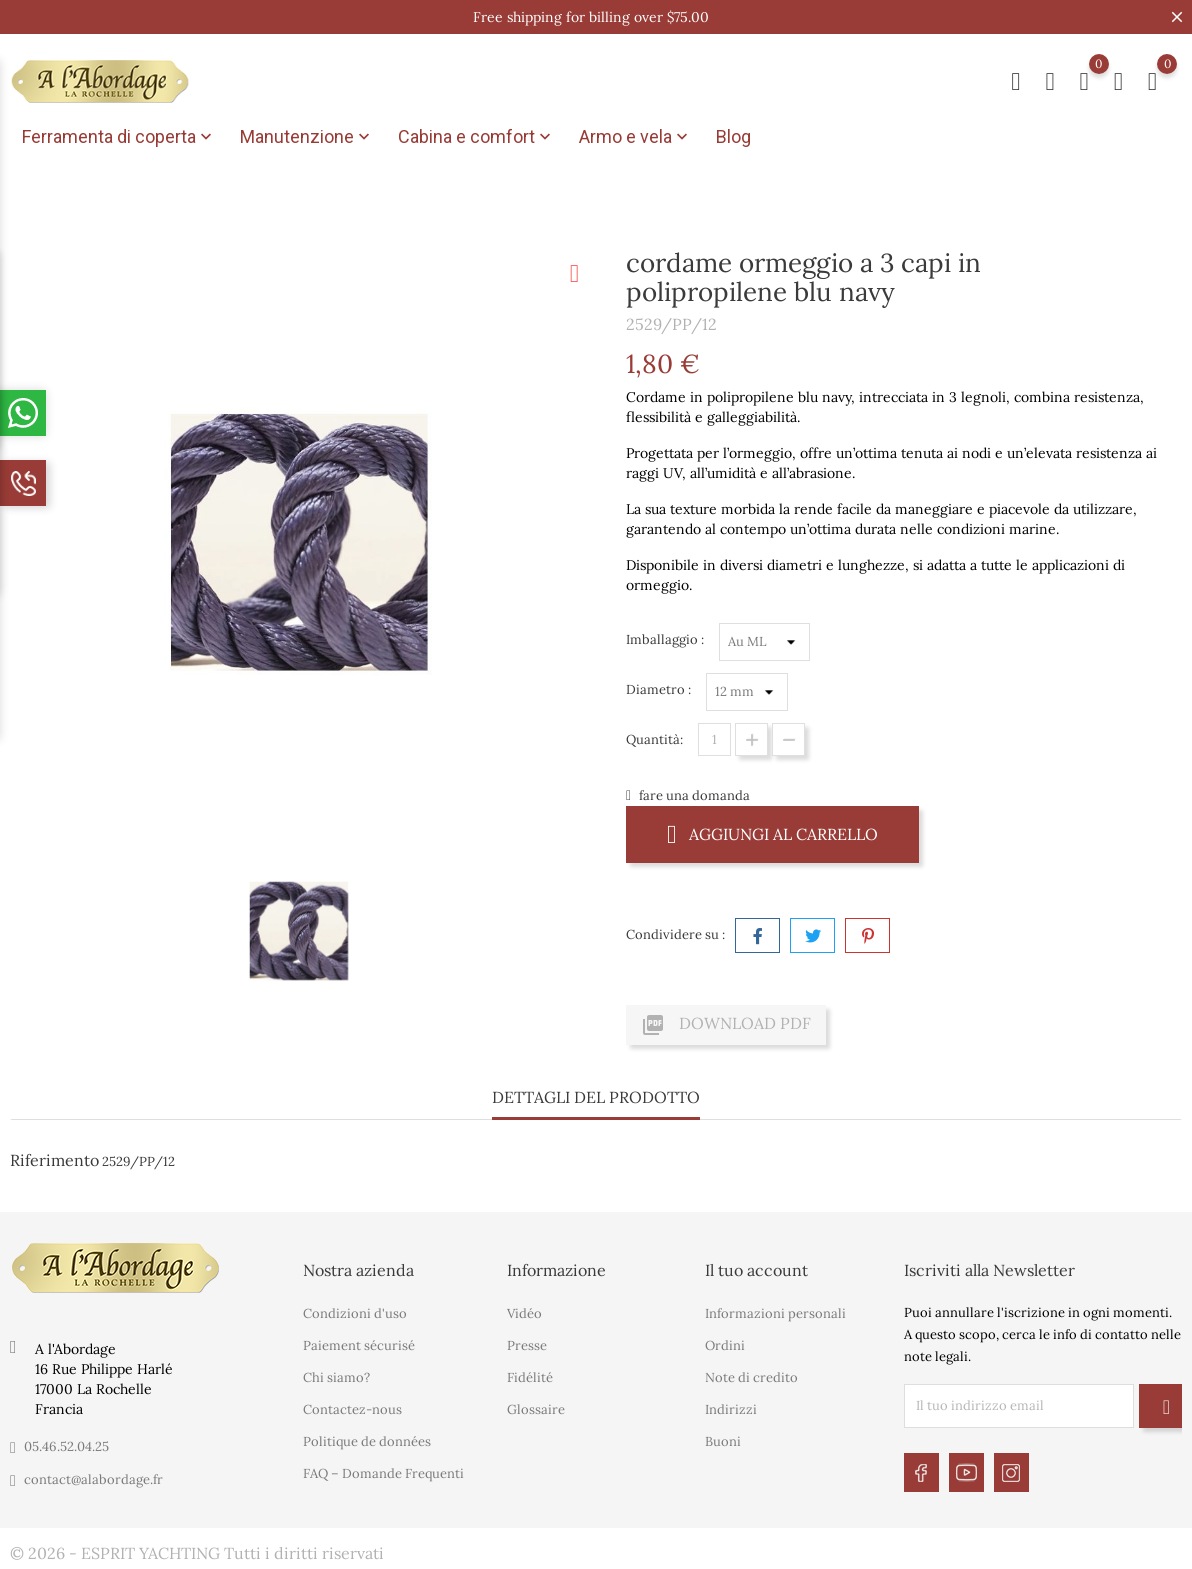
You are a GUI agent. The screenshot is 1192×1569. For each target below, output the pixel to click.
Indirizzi (731, 1409)
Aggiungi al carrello (772, 833)
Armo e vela (635, 137)
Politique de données (367, 1441)
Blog (733, 136)
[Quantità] (714, 739)
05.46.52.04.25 (66, 1446)
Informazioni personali (775, 1313)
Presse (527, 1345)
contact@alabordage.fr (93, 1479)
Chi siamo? (336, 1377)
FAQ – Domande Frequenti (383, 1473)
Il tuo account (756, 1270)
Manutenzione (307, 137)
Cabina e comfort (476, 137)
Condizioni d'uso (355, 1313)
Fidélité (530, 1377)
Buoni (723, 1441)
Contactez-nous (352, 1409)
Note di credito (751, 1377)
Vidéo (524, 1313)
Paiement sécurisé (359, 1345)
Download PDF (726, 1025)
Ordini (725, 1345)
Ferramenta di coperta (119, 137)
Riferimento (54, 1160)
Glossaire (536, 1409)
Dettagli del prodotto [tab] (596, 1097)
